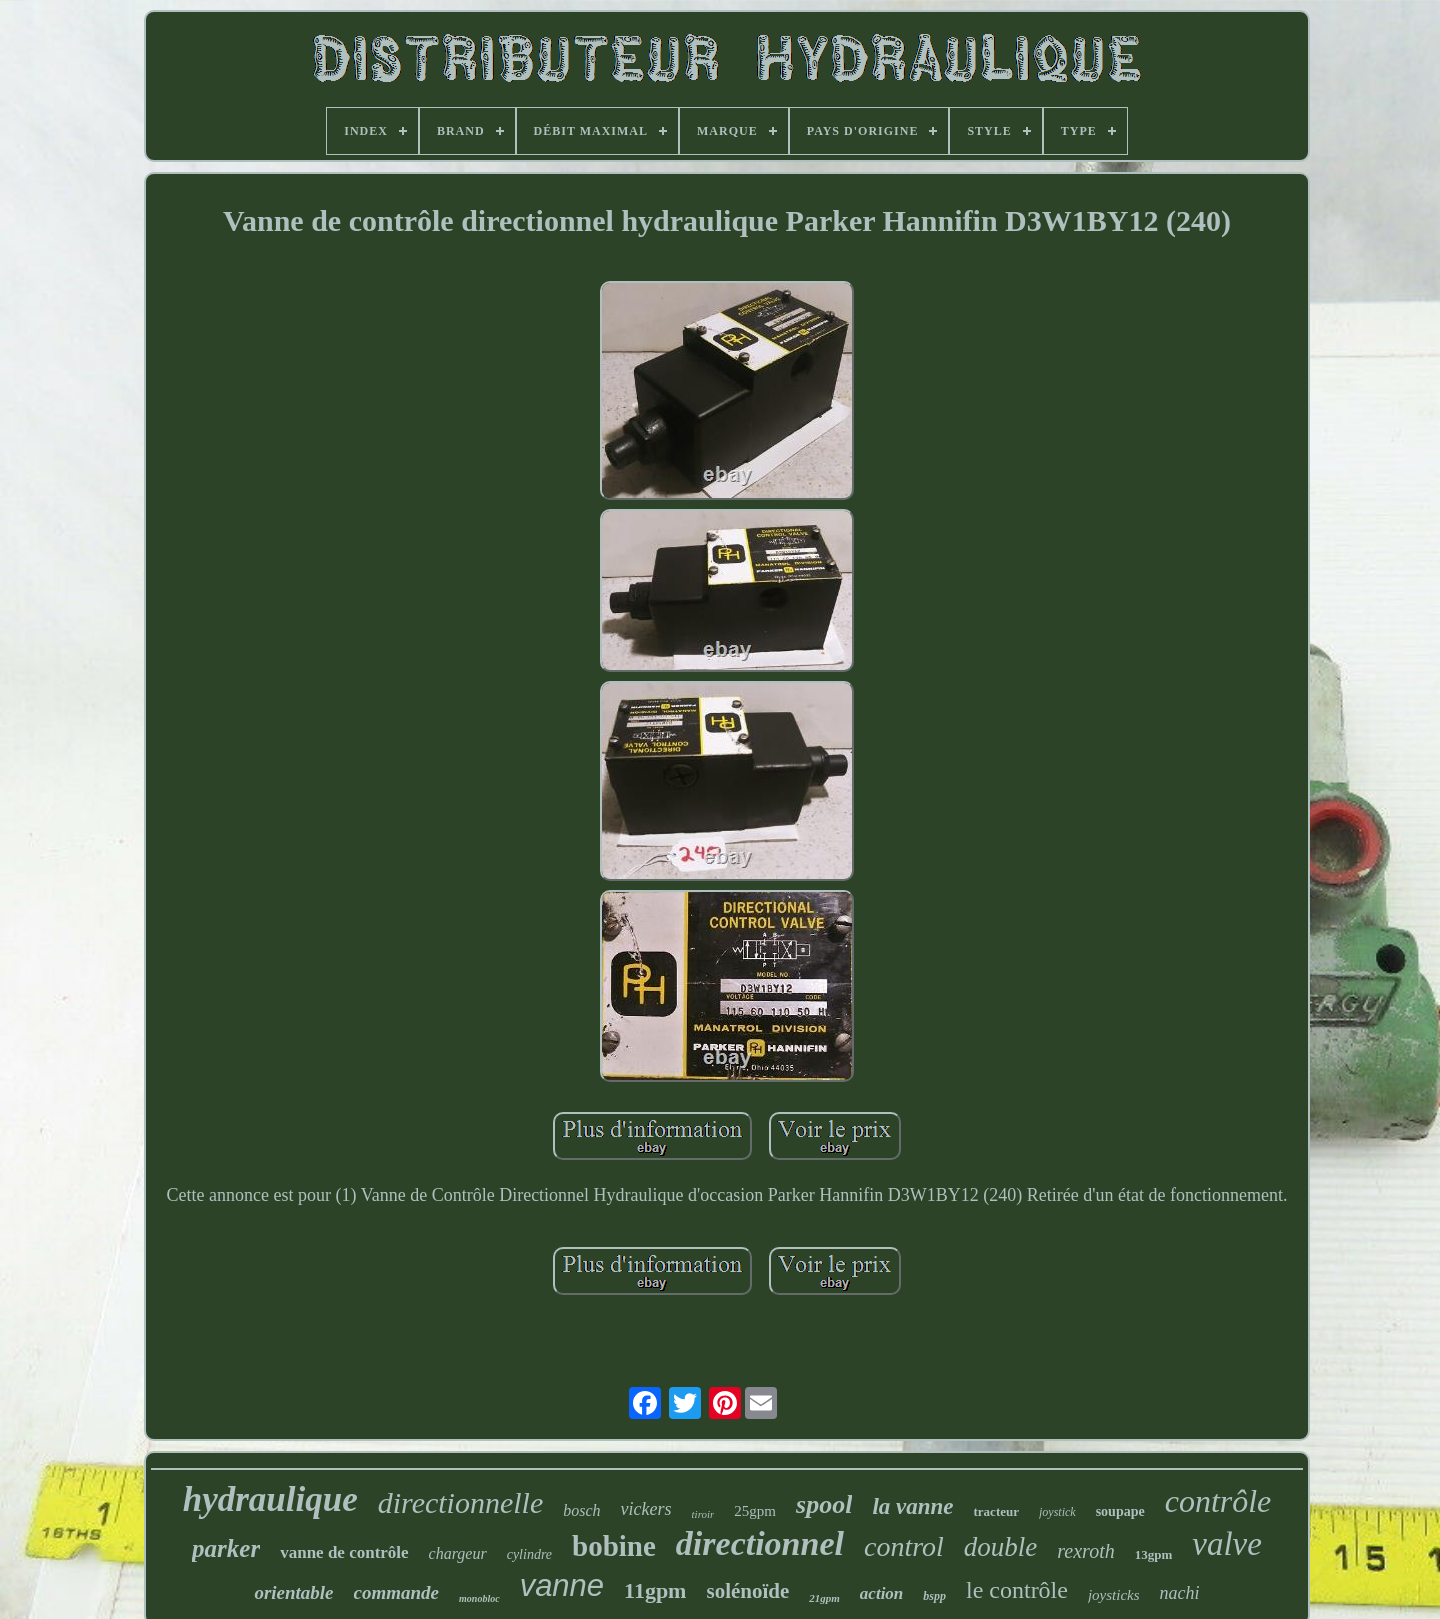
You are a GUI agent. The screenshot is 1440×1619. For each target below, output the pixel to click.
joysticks (1114, 1595)
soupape (1120, 1511)
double (1001, 1547)
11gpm (655, 1590)
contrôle (1218, 1501)
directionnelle (461, 1502)
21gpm (824, 1598)
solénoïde (747, 1591)
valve (1227, 1544)
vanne (562, 1585)
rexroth (1085, 1551)
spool (824, 1504)
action (881, 1593)
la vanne (912, 1506)
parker (226, 1548)
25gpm (755, 1511)
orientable (293, 1592)
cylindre (529, 1554)
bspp (934, 1596)
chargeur (458, 1553)
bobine (614, 1546)
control (904, 1546)
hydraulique (270, 1499)
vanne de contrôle (344, 1552)
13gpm (1154, 1554)
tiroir (703, 1514)
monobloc (479, 1598)
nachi (1180, 1593)
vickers (646, 1509)
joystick (1057, 1512)
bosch (581, 1510)
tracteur (996, 1511)
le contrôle (1017, 1590)
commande (397, 1592)
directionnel (760, 1543)
